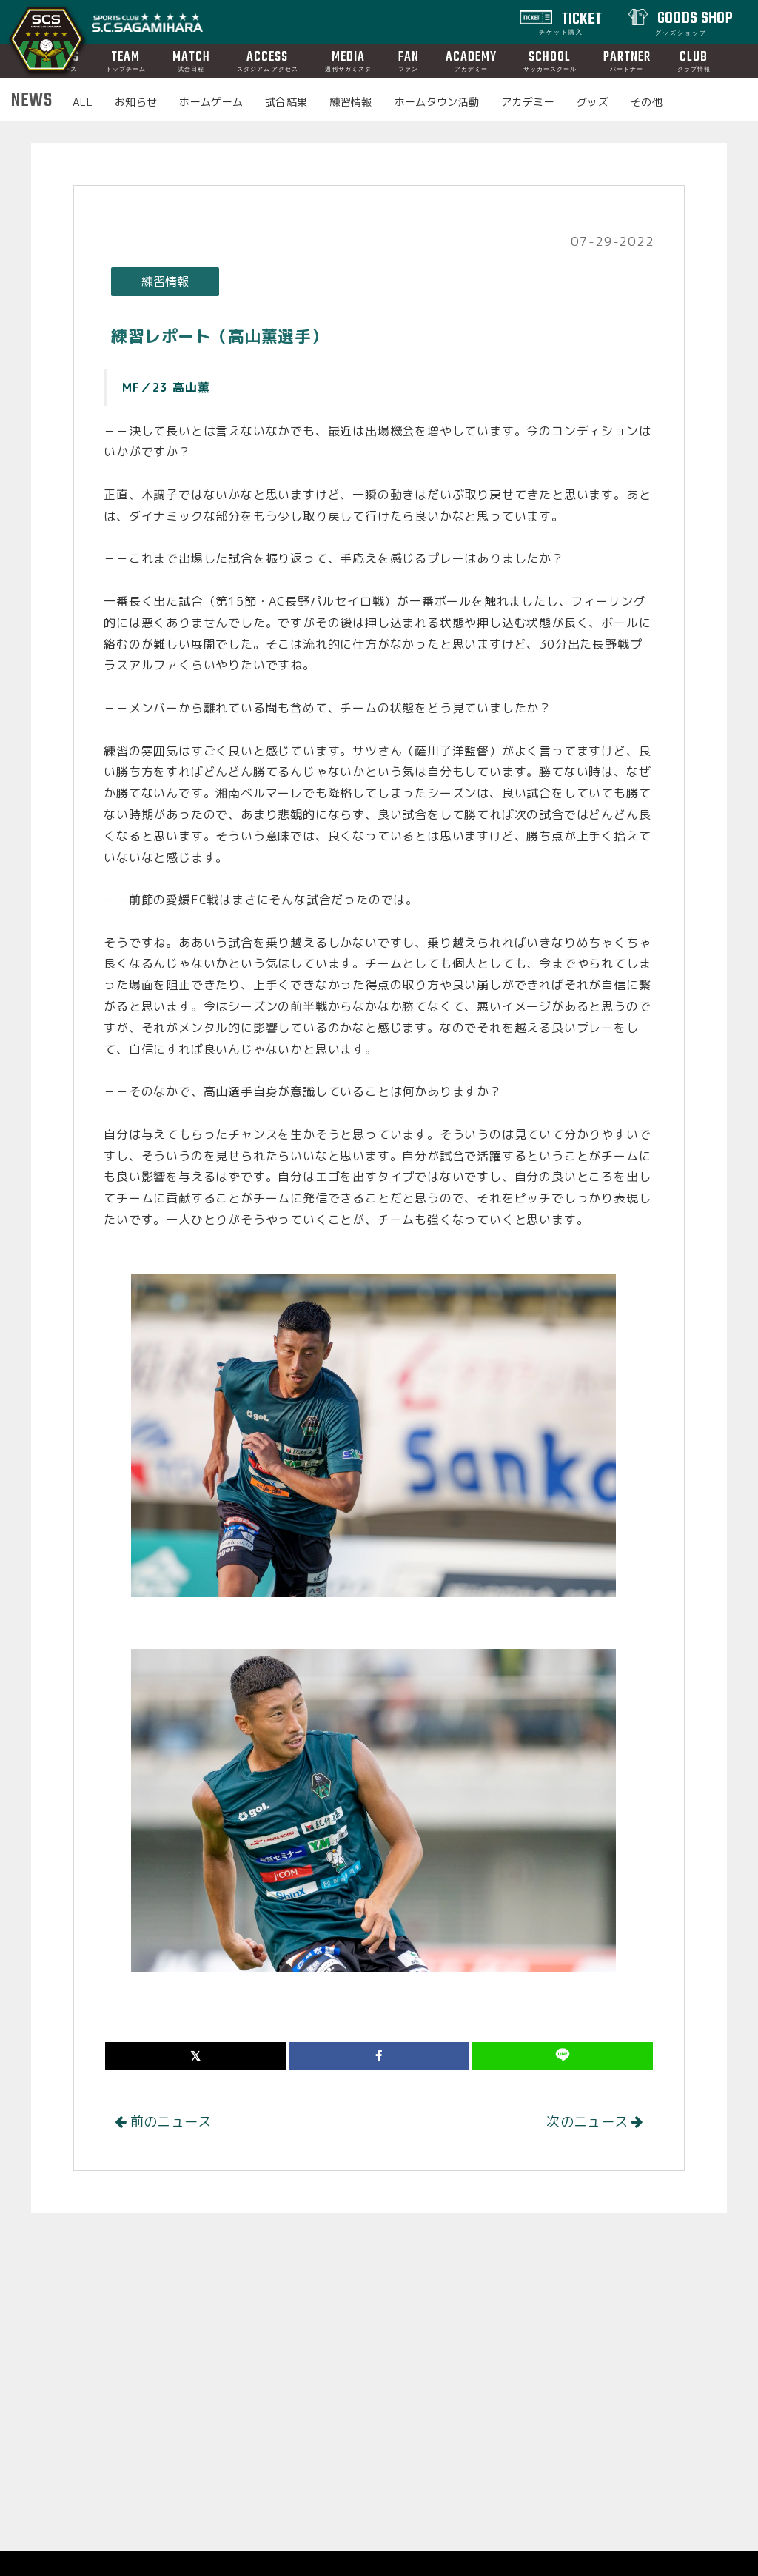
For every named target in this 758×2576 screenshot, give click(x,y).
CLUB (694, 60)
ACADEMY (471, 60)
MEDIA (348, 60)
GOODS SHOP (693, 21)
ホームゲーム (211, 102)
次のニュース (594, 2121)
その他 (647, 102)
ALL (83, 102)
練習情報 (350, 102)
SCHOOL (550, 60)
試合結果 (286, 102)
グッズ (592, 102)
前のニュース (163, 2121)
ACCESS (267, 60)
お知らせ (136, 102)
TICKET (571, 21)
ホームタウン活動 (437, 102)
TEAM (126, 60)
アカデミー (527, 102)
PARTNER (627, 60)
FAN (408, 60)
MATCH (191, 60)
